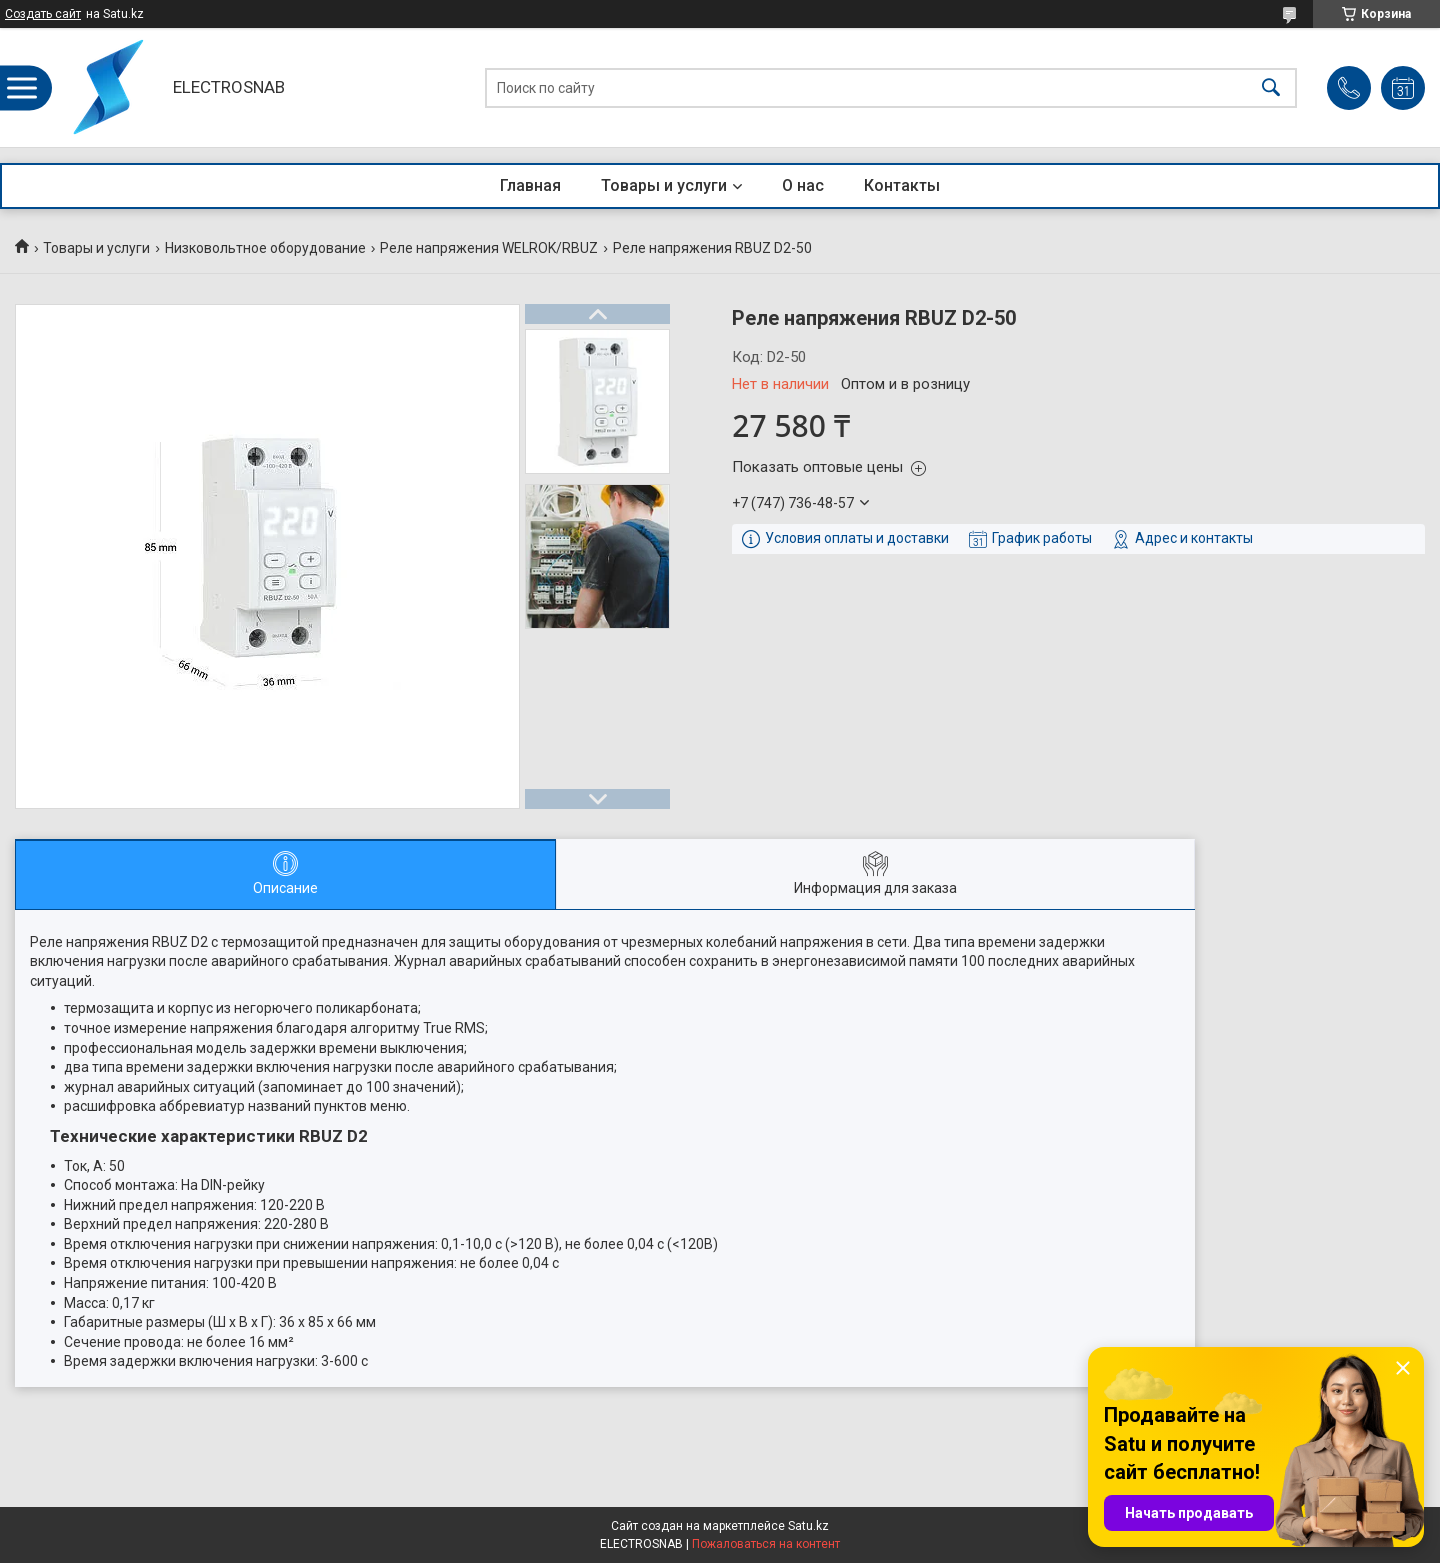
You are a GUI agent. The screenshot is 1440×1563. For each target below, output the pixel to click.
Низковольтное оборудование (265, 248)
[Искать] (1271, 87)
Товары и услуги (664, 185)
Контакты (902, 185)
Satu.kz (808, 1526)
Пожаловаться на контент (766, 1544)
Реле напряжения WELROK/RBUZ (489, 248)
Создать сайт (43, 14)
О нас (803, 185)
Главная (530, 185)
